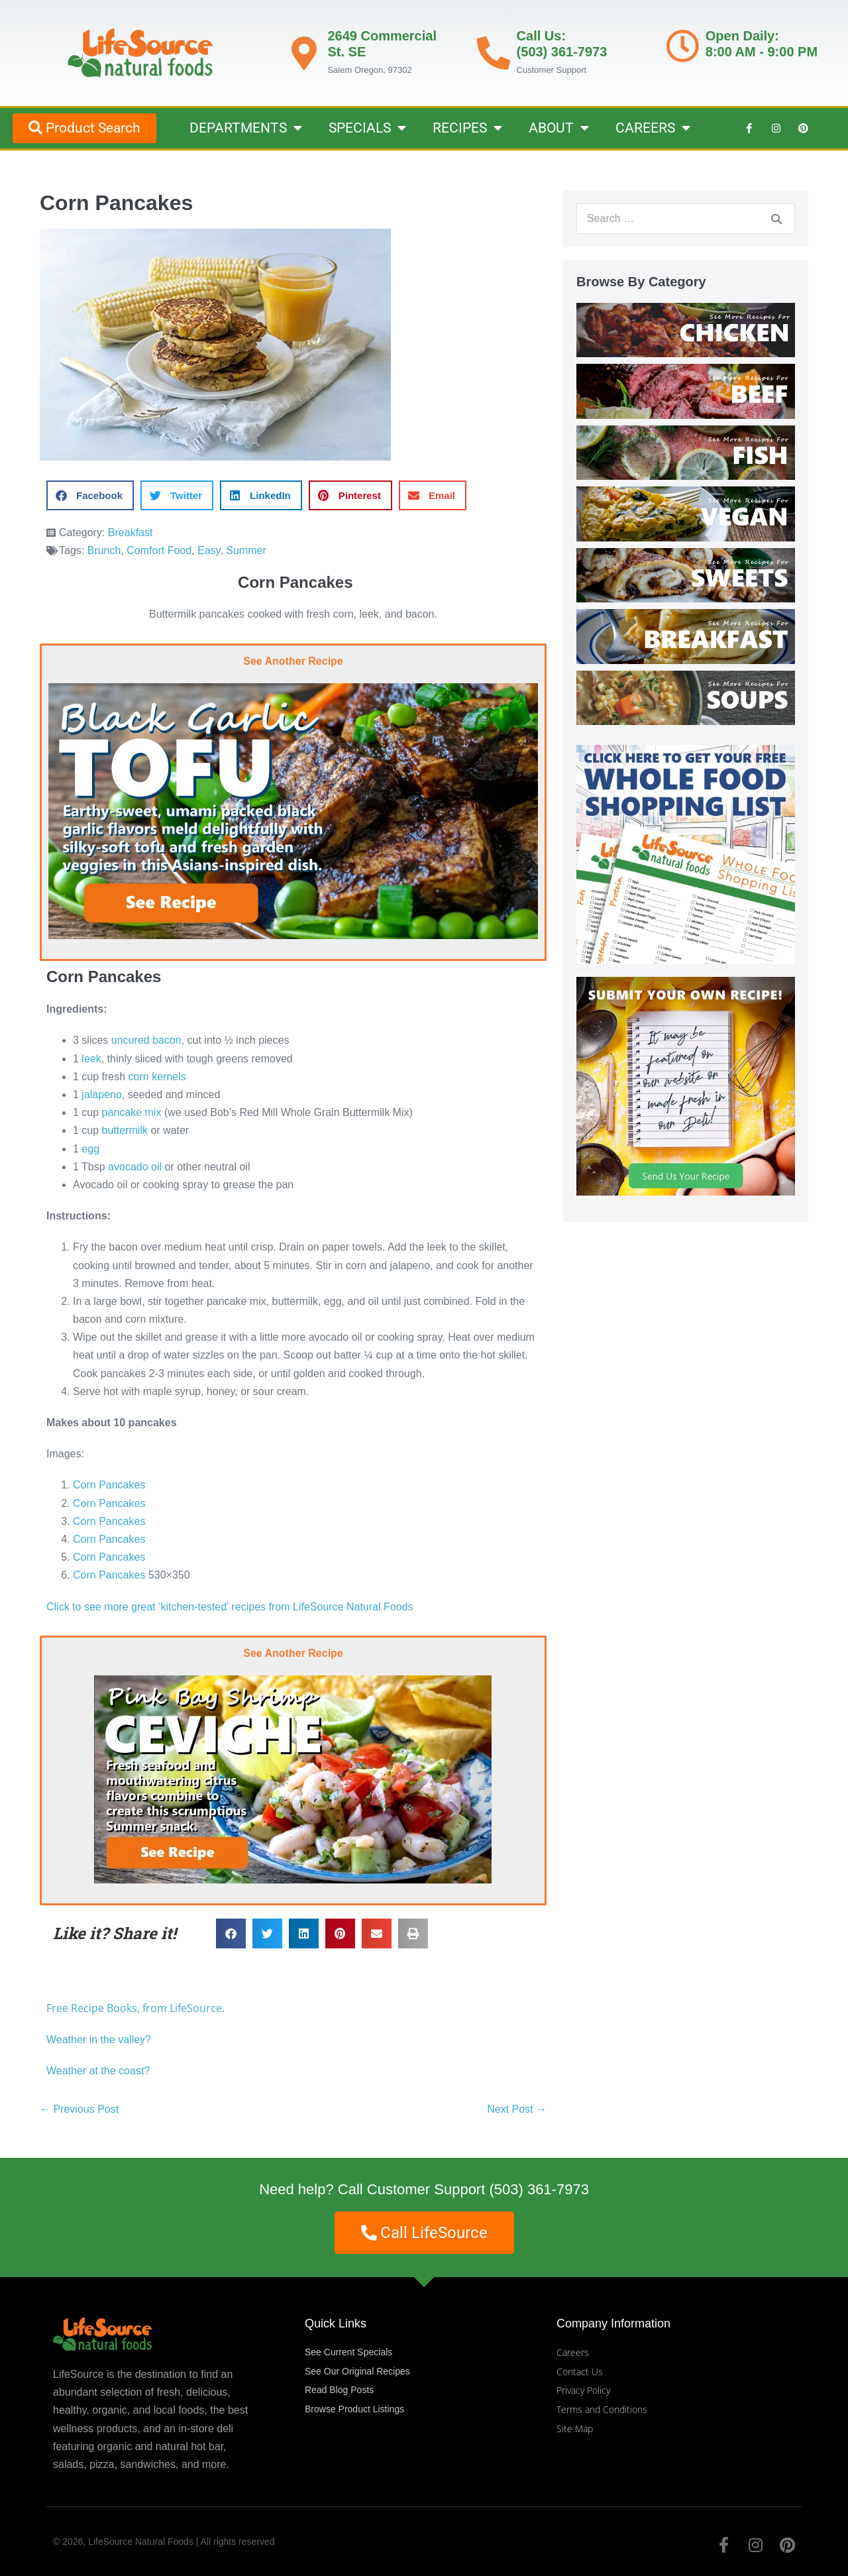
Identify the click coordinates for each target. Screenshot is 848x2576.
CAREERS (652, 128)
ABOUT (559, 128)
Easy (208, 550)
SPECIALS (367, 128)
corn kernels (157, 1076)
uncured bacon (146, 1040)
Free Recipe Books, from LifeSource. (135, 2008)
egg (90, 1148)
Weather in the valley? (100, 2039)
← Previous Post (79, 2109)
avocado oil (135, 1166)
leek (91, 1058)
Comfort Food (159, 550)
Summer (246, 550)
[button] (90, 495)
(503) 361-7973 (538, 2189)
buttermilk (125, 1130)
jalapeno (101, 1094)
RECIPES (467, 128)
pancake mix (132, 1112)
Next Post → (517, 2109)
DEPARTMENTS (245, 128)
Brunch (104, 550)
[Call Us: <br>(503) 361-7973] (493, 53)
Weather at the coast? (98, 2070)
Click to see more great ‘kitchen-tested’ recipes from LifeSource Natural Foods (229, 1606)
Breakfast (130, 532)
